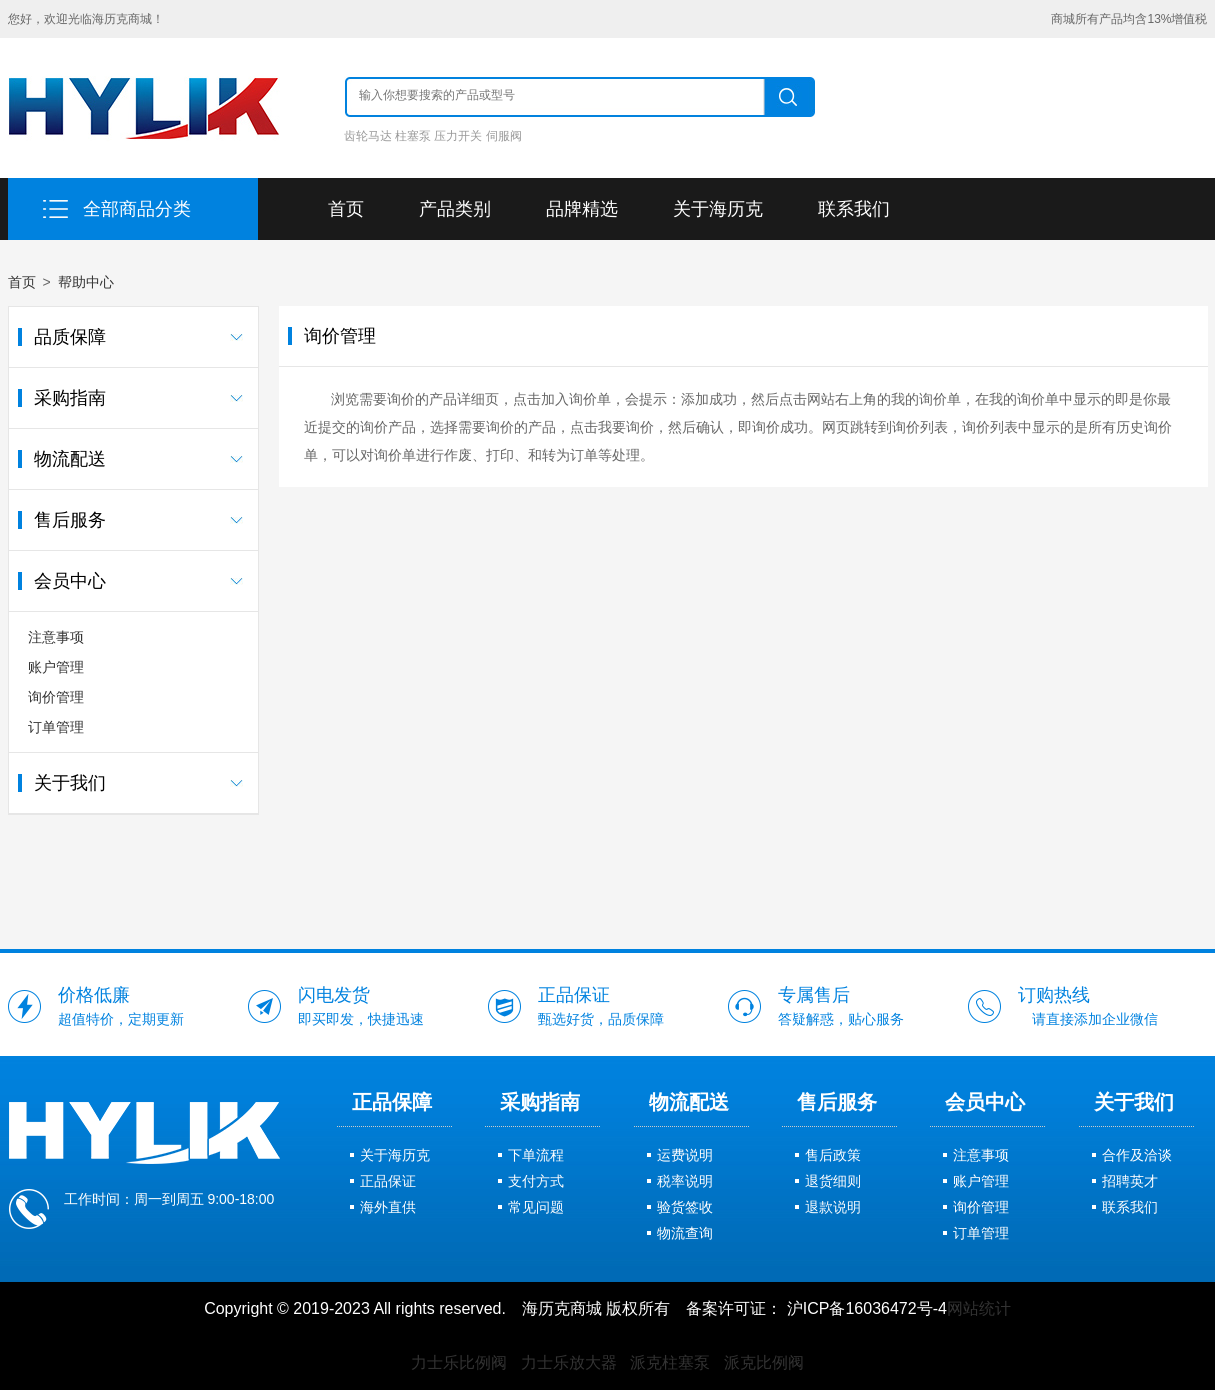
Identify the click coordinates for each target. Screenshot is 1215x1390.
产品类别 (455, 209)
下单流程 (536, 1155)
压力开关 (458, 136)
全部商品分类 (137, 209)
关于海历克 (718, 209)
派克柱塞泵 (670, 1362)
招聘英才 (1130, 1181)
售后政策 (833, 1155)
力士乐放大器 (569, 1362)
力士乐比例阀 (459, 1362)
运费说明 (685, 1155)
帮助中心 (86, 282)
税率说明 (685, 1181)
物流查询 (685, 1233)
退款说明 (833, 1207)
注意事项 (56, 637)
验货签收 (685, 1207)
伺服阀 (504, 136)
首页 (346, 209)
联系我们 (854, 209)
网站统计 (979, 1308)
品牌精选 (582, 209)
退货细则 (833, 1181)
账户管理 (56, 667)
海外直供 (388, 1207)
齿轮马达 (368, 136)
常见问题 (536, 1207)
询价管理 (56, 697)
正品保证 (388, 1181)
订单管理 (56, 727)
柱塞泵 (413, 136)
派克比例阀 (764, 1362)
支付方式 (536, 1181)
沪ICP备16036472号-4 (867, 1308)
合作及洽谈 (1137, 1155)
